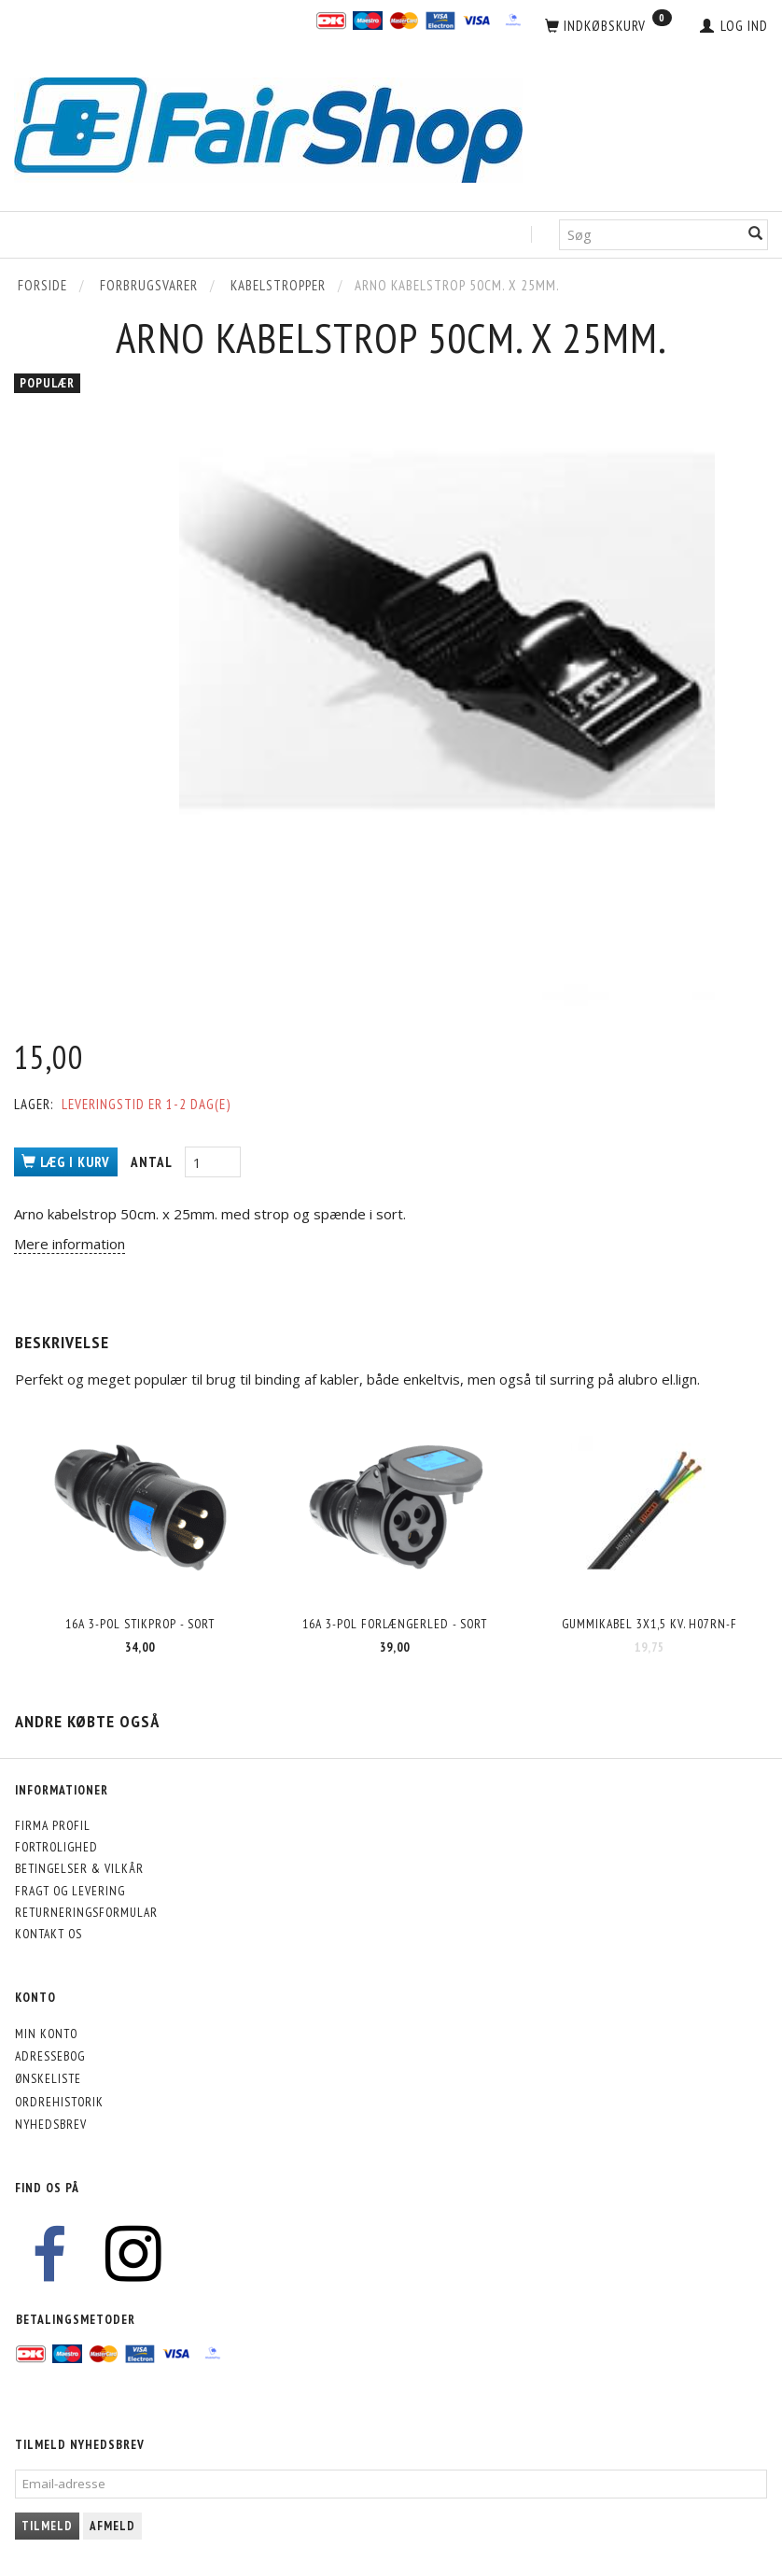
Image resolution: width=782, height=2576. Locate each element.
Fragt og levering (70, 1890)
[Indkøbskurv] (608, 26)
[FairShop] (268, 128)
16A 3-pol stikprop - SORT (140, 1623)
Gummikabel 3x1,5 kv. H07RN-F (649, 1623)
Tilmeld (47, 2526)
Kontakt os (48, 1933)
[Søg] (755, 235)
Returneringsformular (86, 1912)
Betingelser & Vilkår (79, 1868)
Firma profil (53, 1825)
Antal (153, 1162)
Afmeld (112, 2526)
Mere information (69, 1243)
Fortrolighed (56, 1846)
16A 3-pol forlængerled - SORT (394, 1623)
